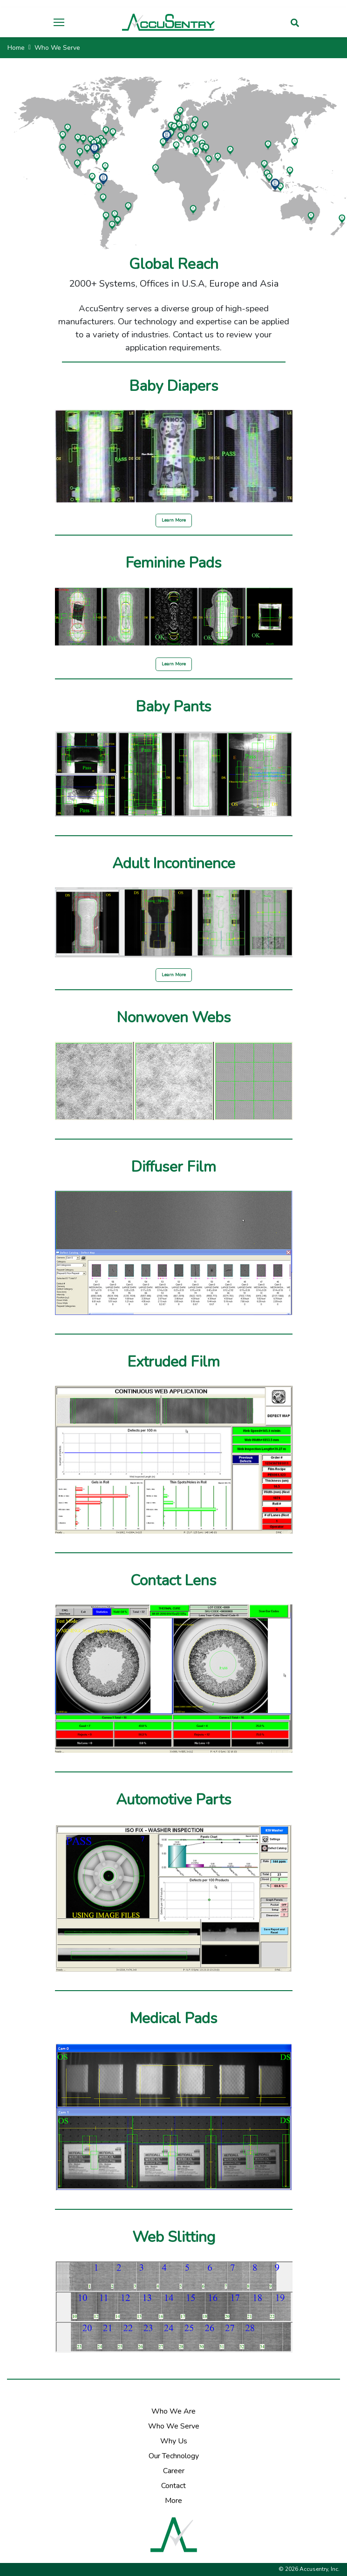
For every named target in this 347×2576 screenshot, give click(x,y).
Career (173, 2471)
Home (16, 47)
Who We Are (173, 2411)
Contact (173, 2486)
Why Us (173, 2441)
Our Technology (174, 2456)
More (173, 2501)
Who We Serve (173, 2426)
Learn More (174, 520)
